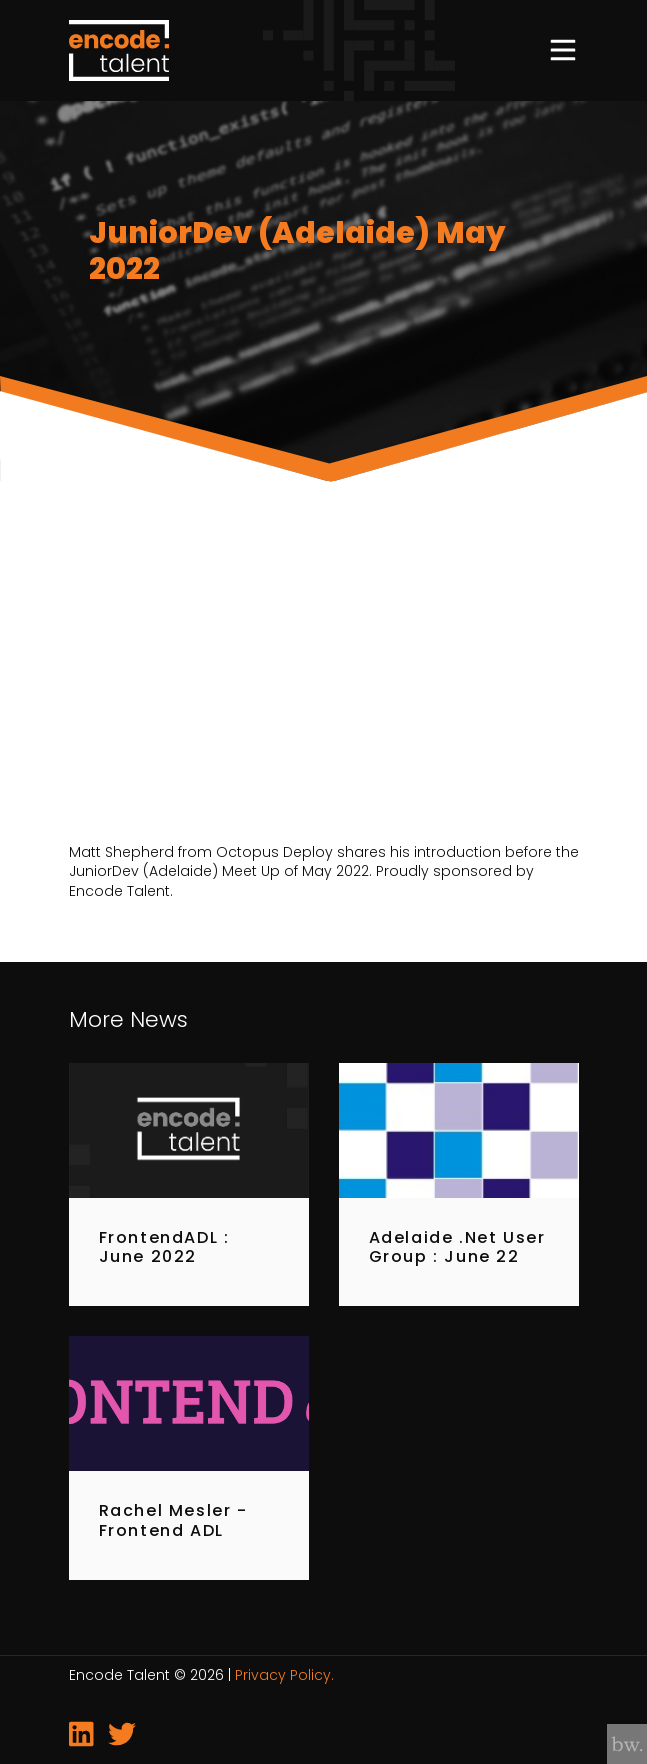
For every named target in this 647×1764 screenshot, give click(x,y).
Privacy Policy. (284, 1675)
